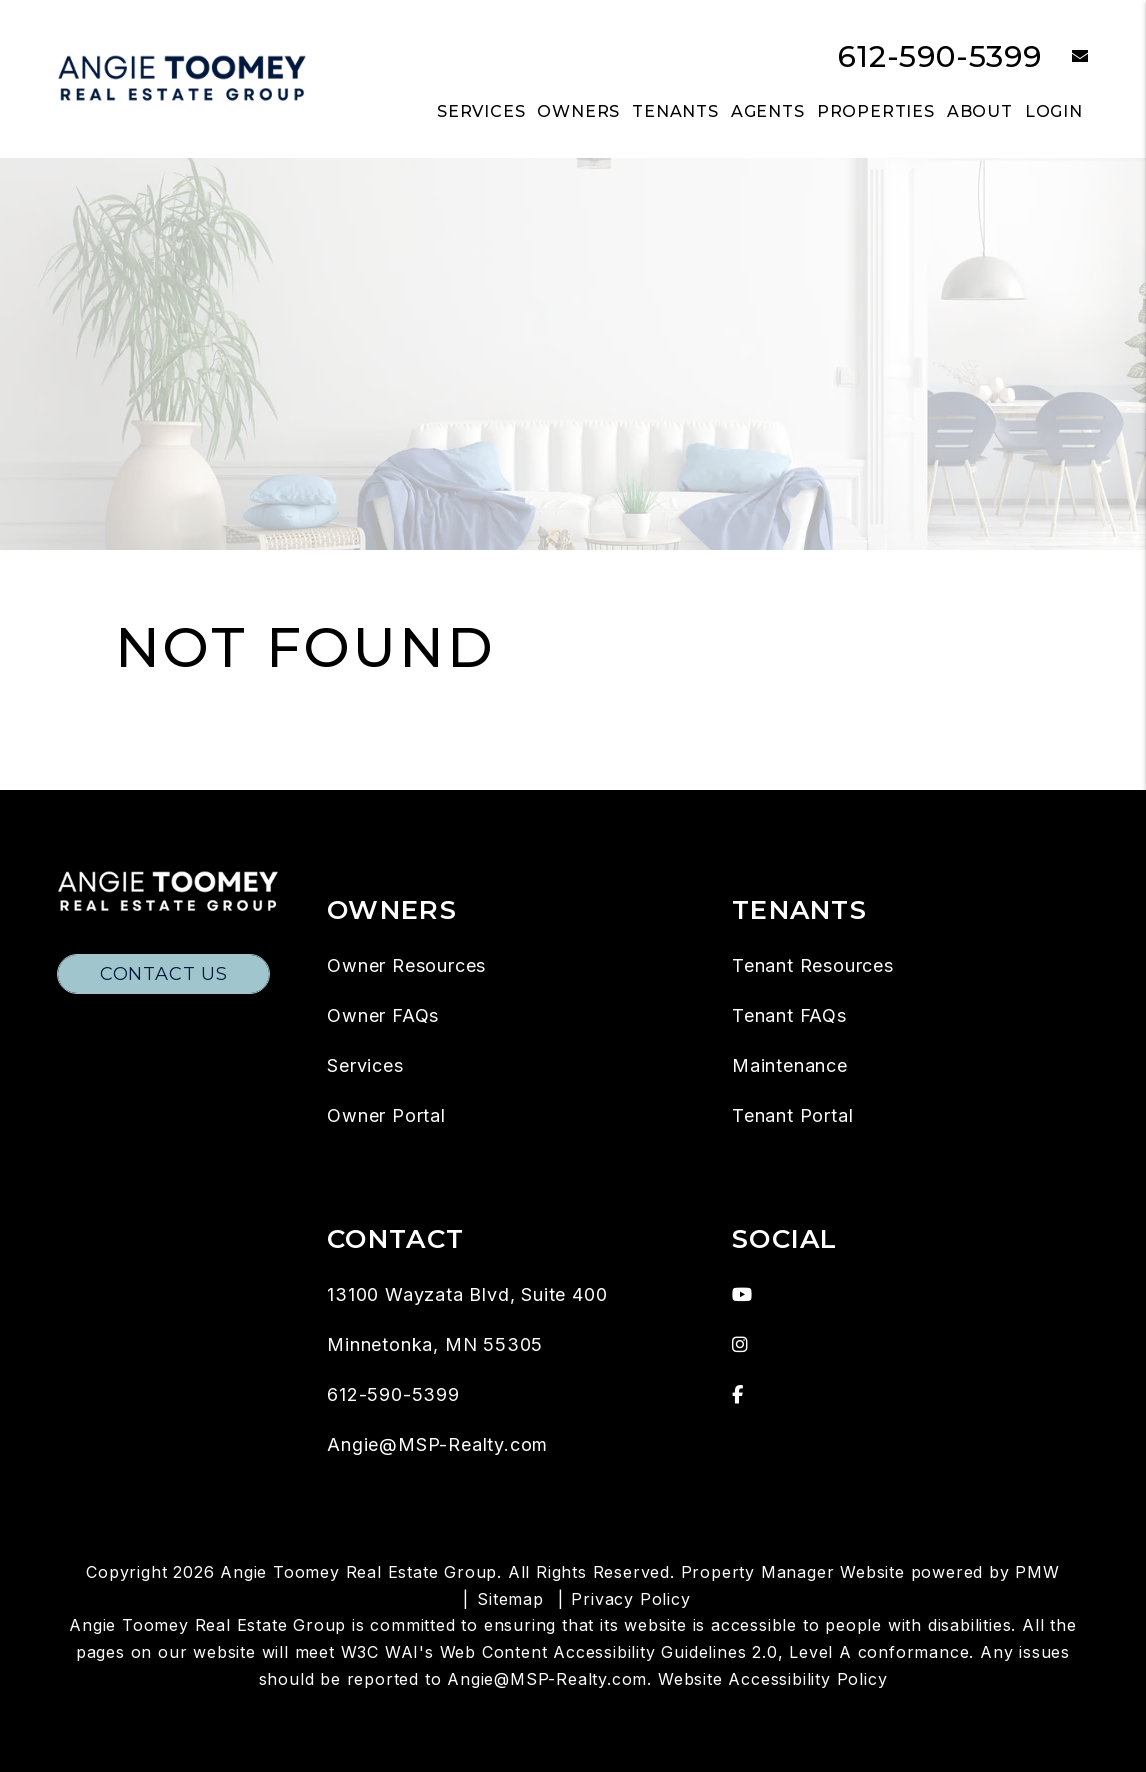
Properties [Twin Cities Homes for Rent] (876, 111)
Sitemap (510, 1599)
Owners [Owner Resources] (578, 111)
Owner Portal (386, 1115)
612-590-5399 (940, 56)
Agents (768, 111)
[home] (182, 77)
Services (365, 1065)
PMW (1037, 1572)
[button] (1065, 57)
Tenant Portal (792, 1115)
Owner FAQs (383, 1015)
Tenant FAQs (789, 1015)
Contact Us (164, 974)
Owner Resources (406, 965)
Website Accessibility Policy (772, 1679)
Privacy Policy (630, 1599)
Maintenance (790, 1065)
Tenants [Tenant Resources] (675, 111)
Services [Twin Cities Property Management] (481, 111)
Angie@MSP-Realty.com (437, 1444)
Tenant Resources (813, 965)
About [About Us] (980, 111)
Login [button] (1054, 111)
